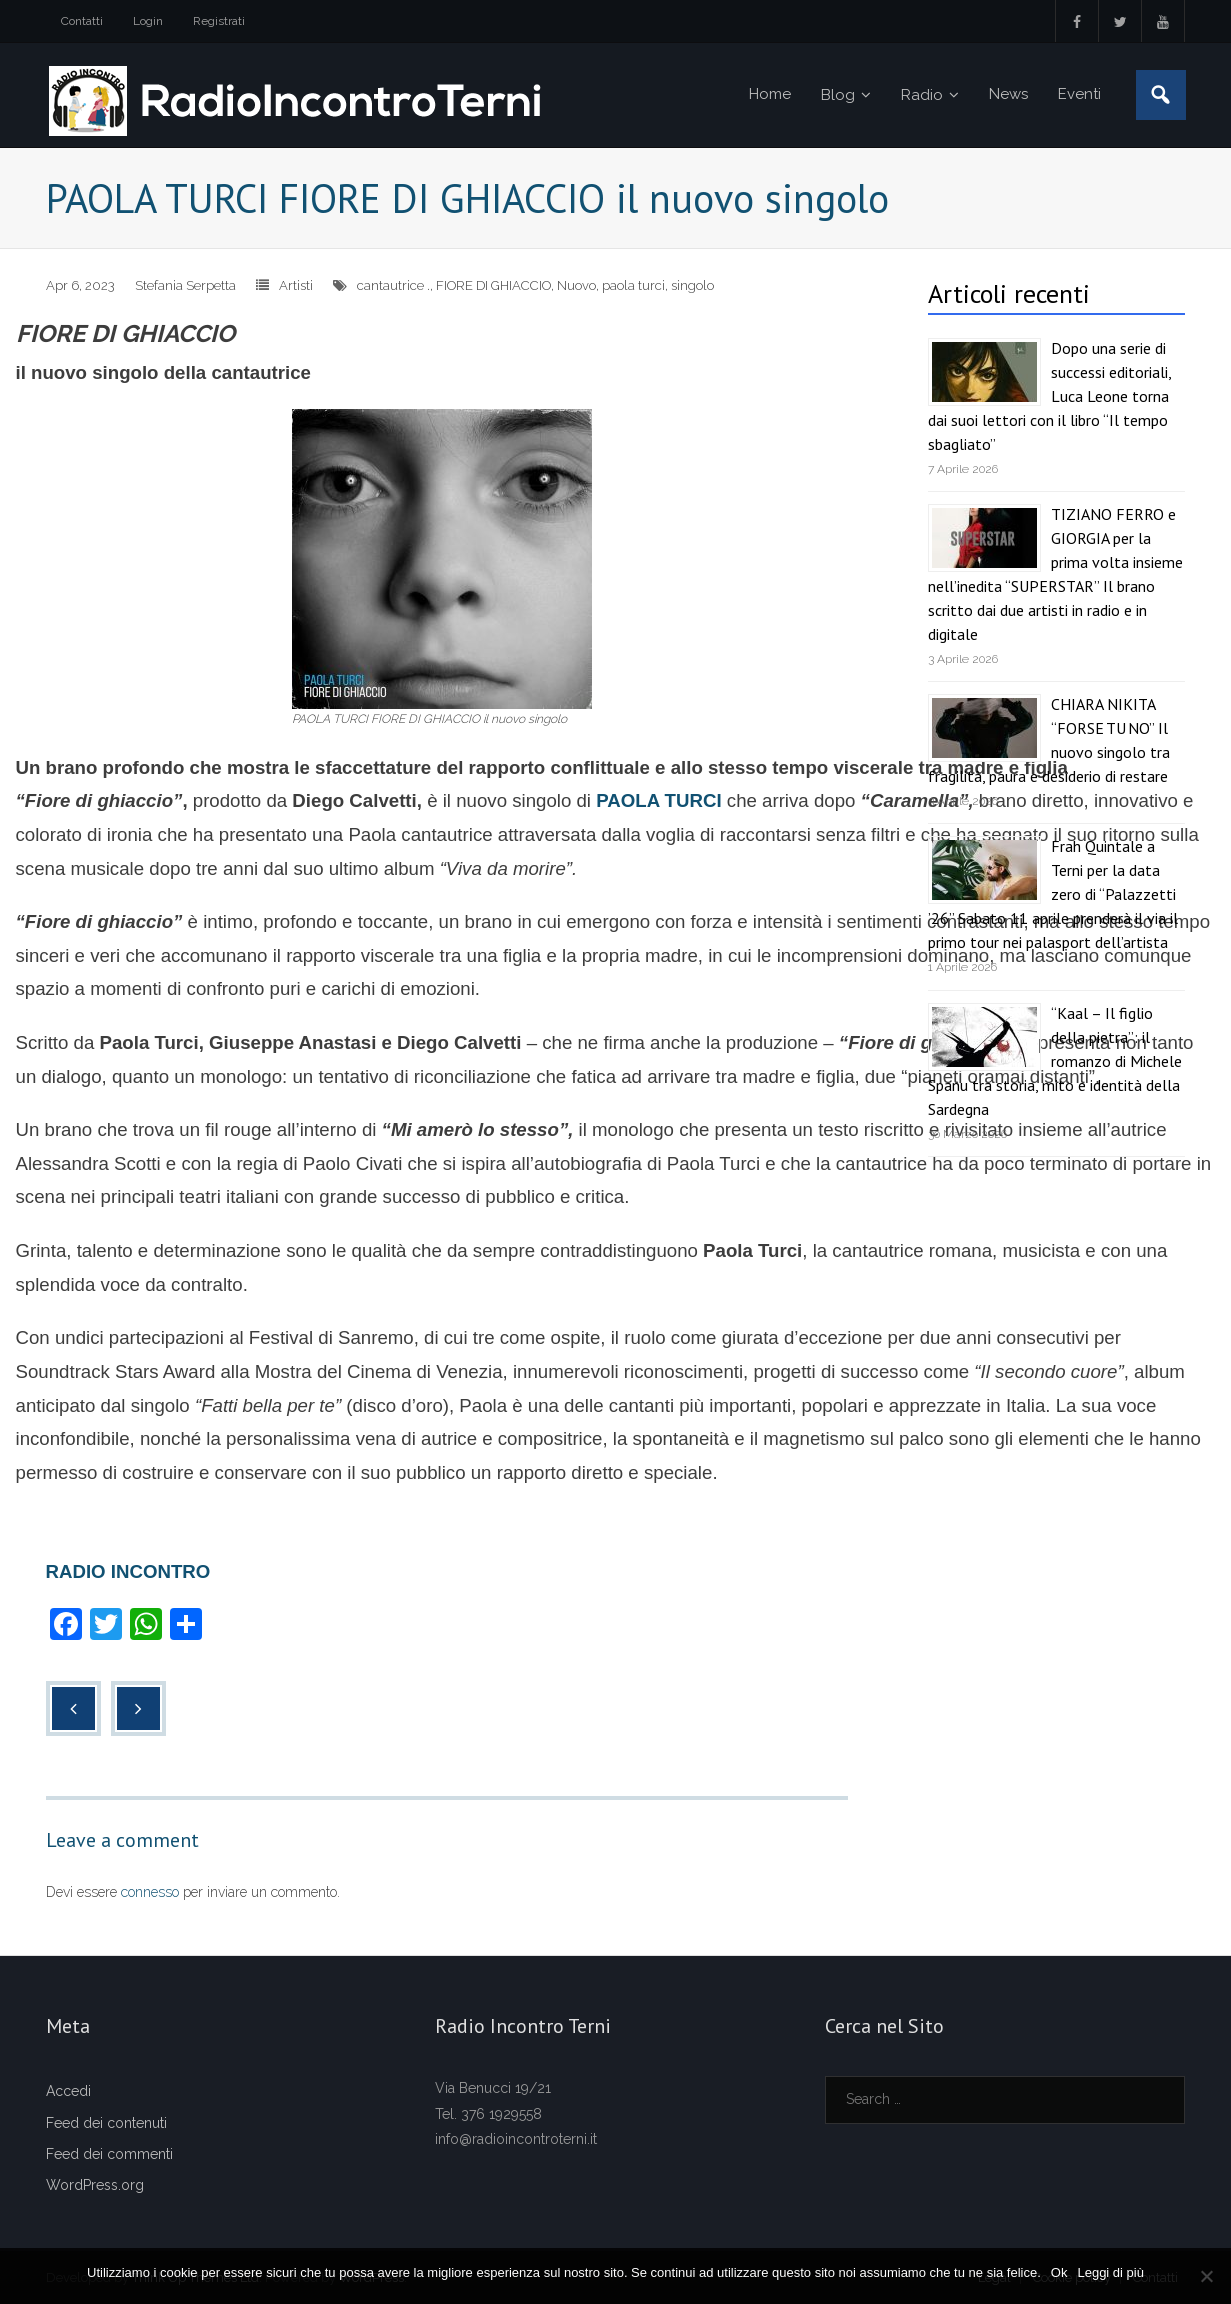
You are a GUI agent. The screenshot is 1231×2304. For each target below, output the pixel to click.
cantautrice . (393, 285)
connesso (150, 1892)
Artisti (296, 285)
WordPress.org (95, 2185)
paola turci (633, 285)
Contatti (82, 21)
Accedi (68, 2091)
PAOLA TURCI (656, 800)
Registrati (219, 21)
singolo (692, 285)
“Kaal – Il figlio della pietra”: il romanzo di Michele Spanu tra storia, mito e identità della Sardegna (1055, 1061)
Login (148, 21)
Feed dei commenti (109, 2154)
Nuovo (576, 285)
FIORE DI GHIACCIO (493, 285)
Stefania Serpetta (185, 285)
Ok (1059, 2272)
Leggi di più (1110, 2272)
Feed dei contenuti (106, 2123)
